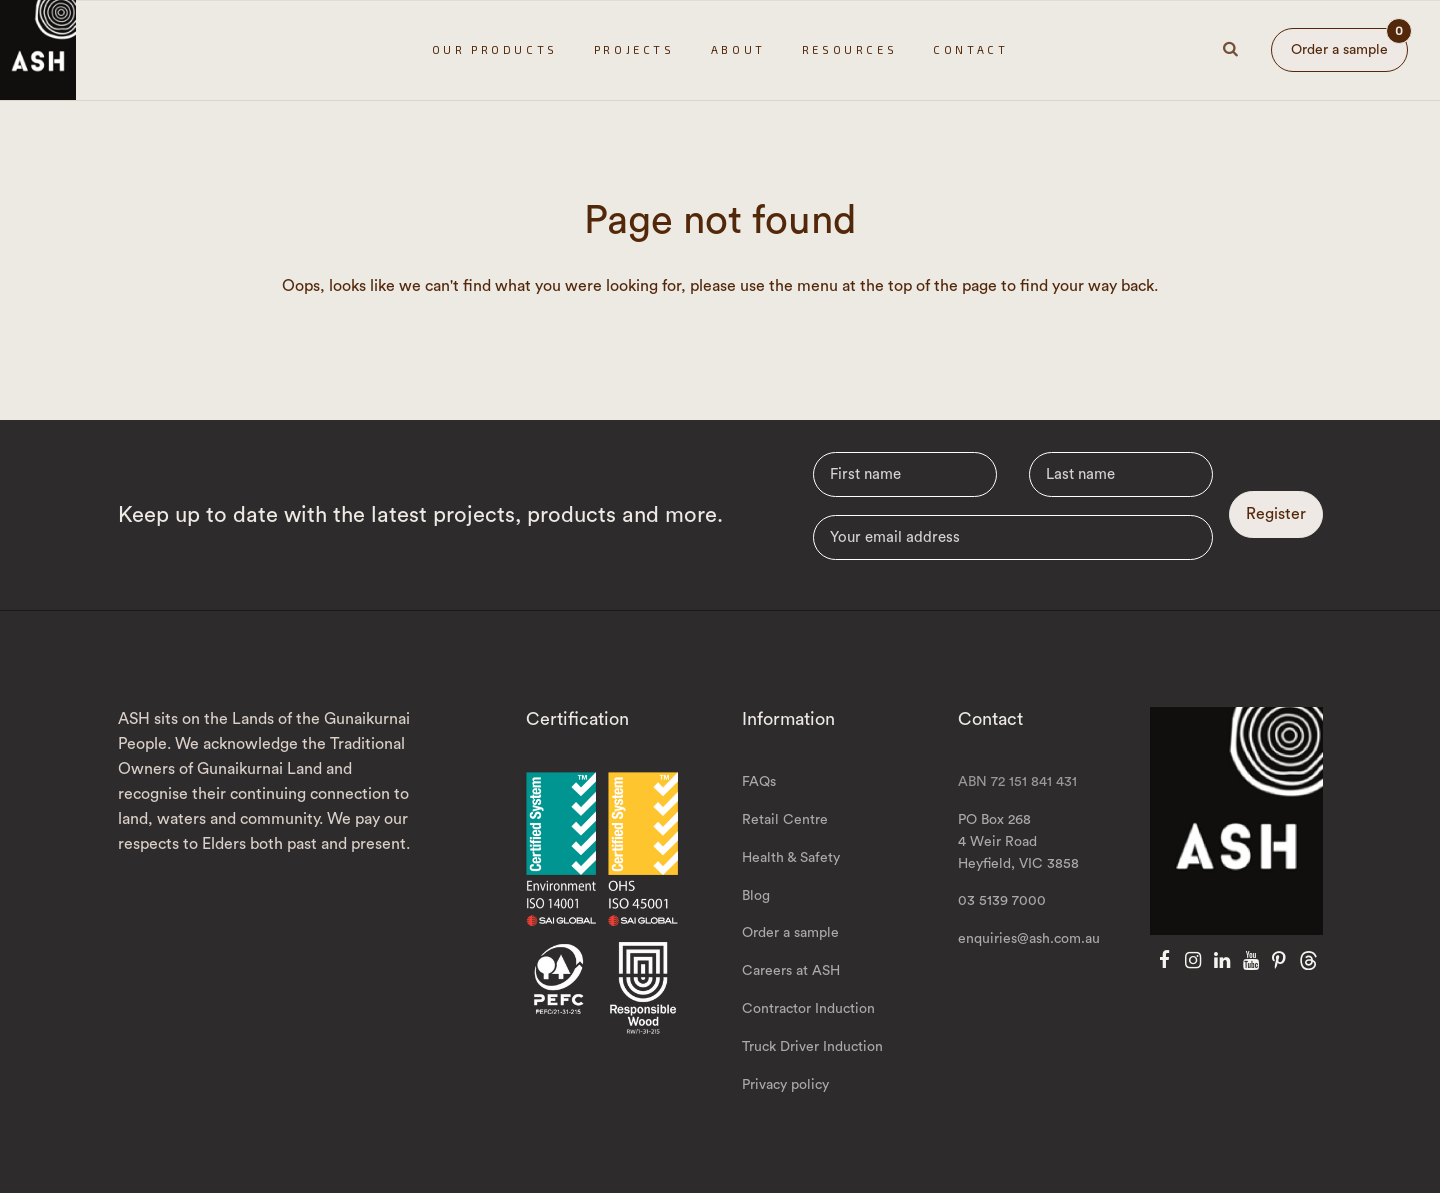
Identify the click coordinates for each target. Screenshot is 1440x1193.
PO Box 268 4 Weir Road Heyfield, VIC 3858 (1018, 842)
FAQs (759, 782)
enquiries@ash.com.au (1029, 939)
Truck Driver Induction (812, 1047)
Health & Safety (791, 858)
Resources (849, 49)
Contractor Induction (808, 1009)
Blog (756, 896)
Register (1276, 514)
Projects (634, 49)
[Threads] (1308, 961)
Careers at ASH (791, 971)
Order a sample (1349, 42)
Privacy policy (785, 1085)
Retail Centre (785, 820)
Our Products (495, 49)
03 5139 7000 (1002, 901)
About (738, 49)
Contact (970, 49)
